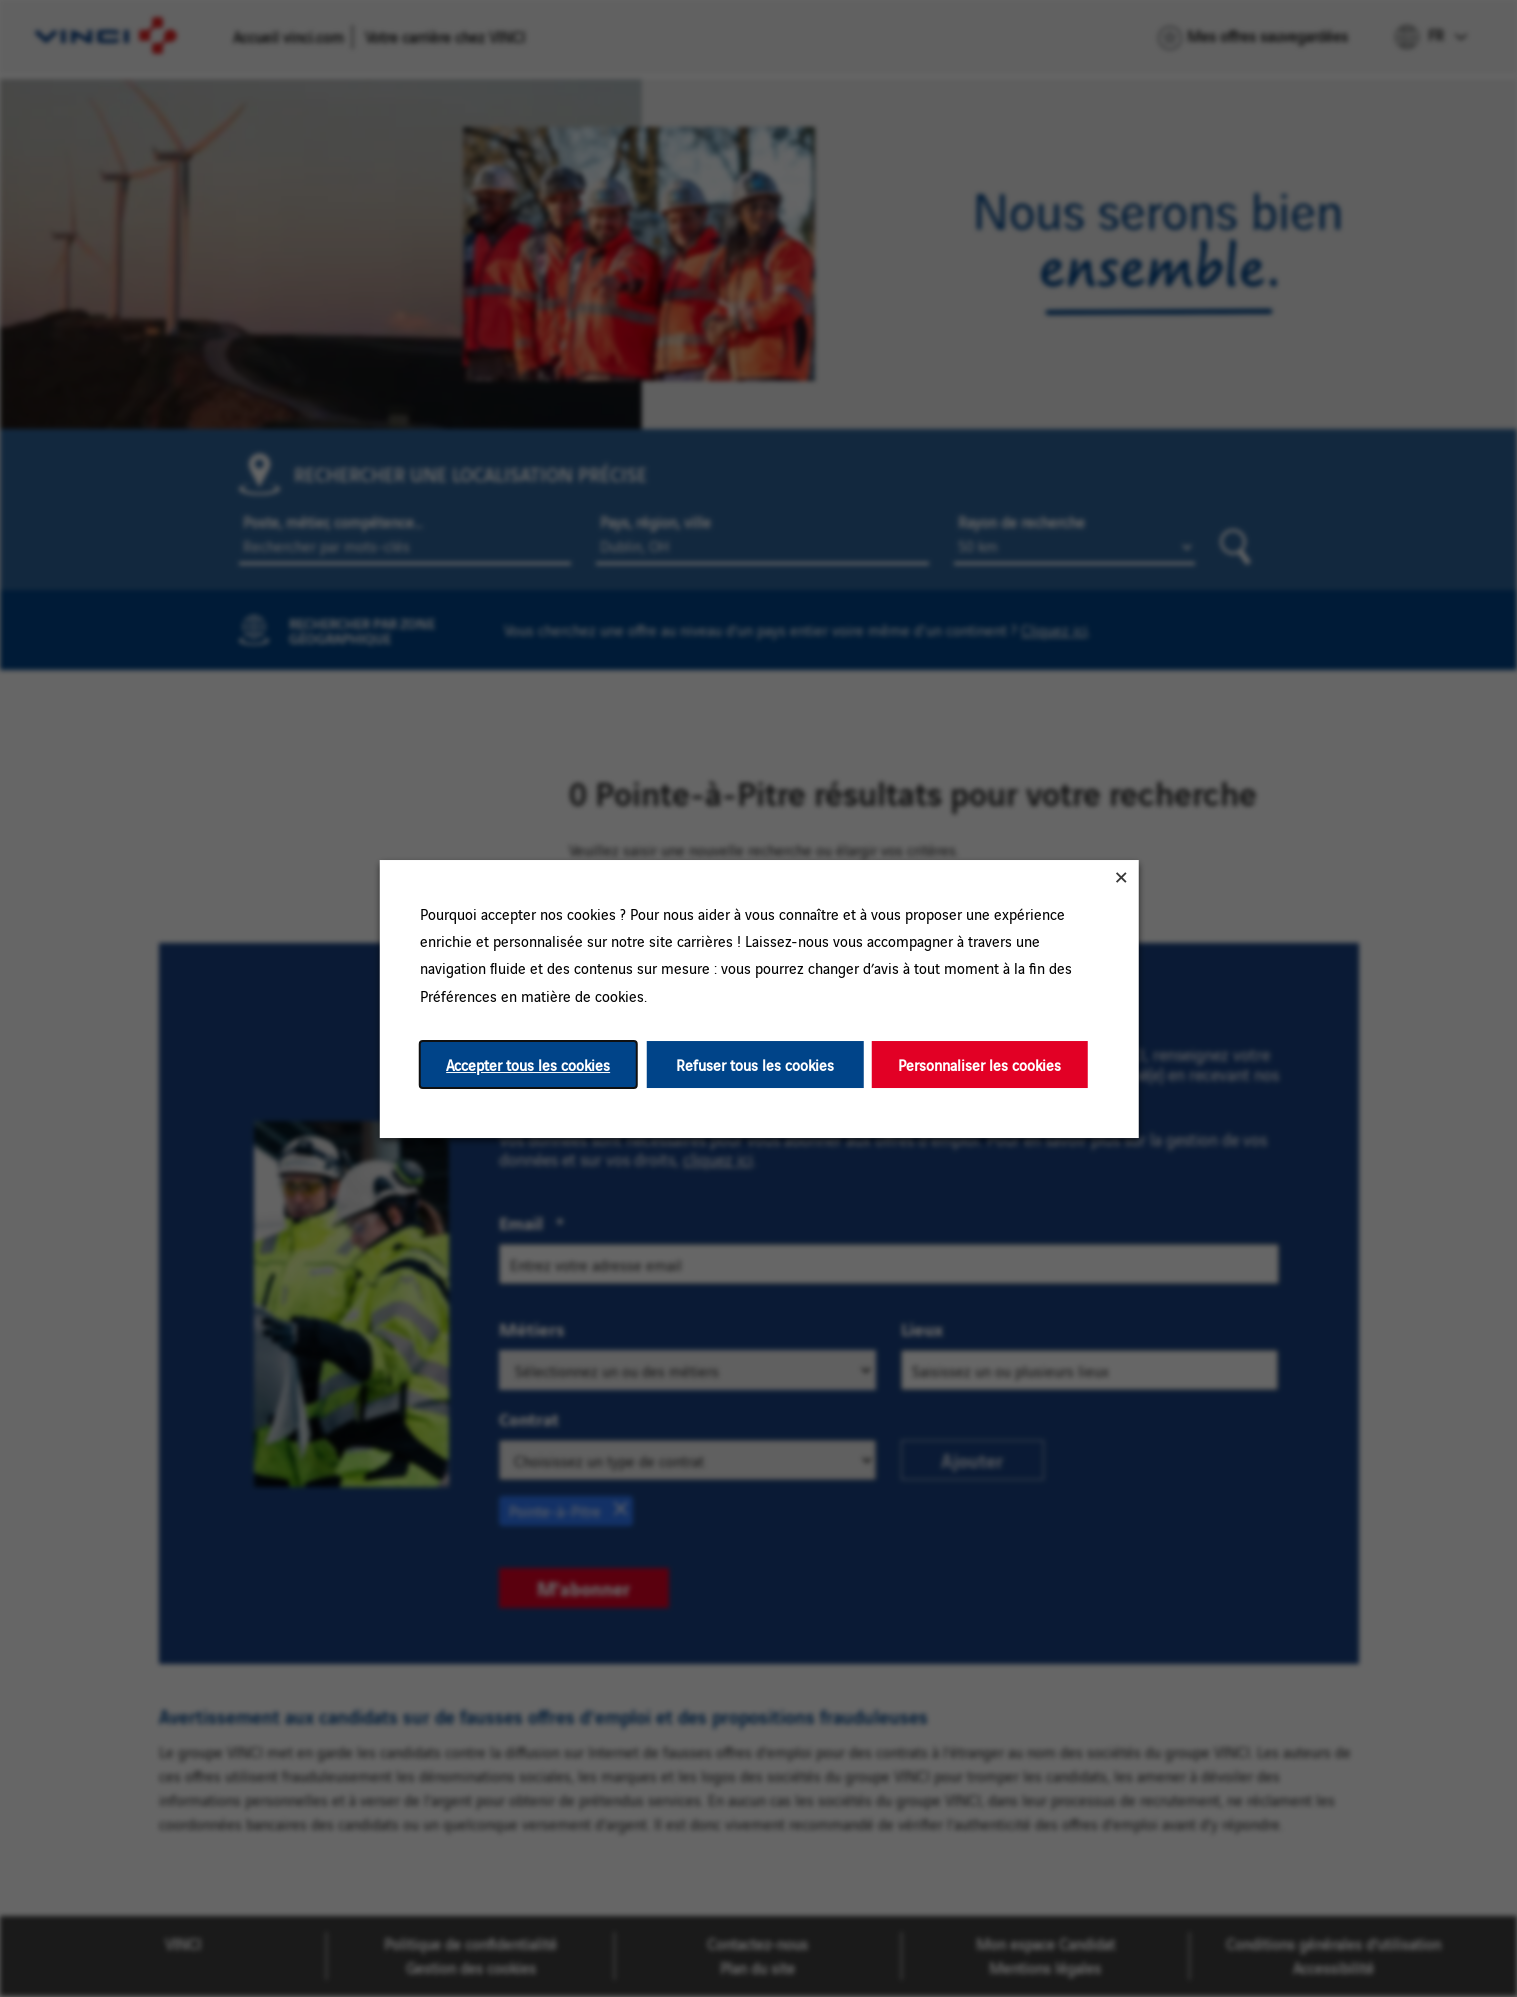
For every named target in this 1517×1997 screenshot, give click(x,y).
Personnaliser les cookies (979, 1063)
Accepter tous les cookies (528, 1063)
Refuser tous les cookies (754, 1063)
